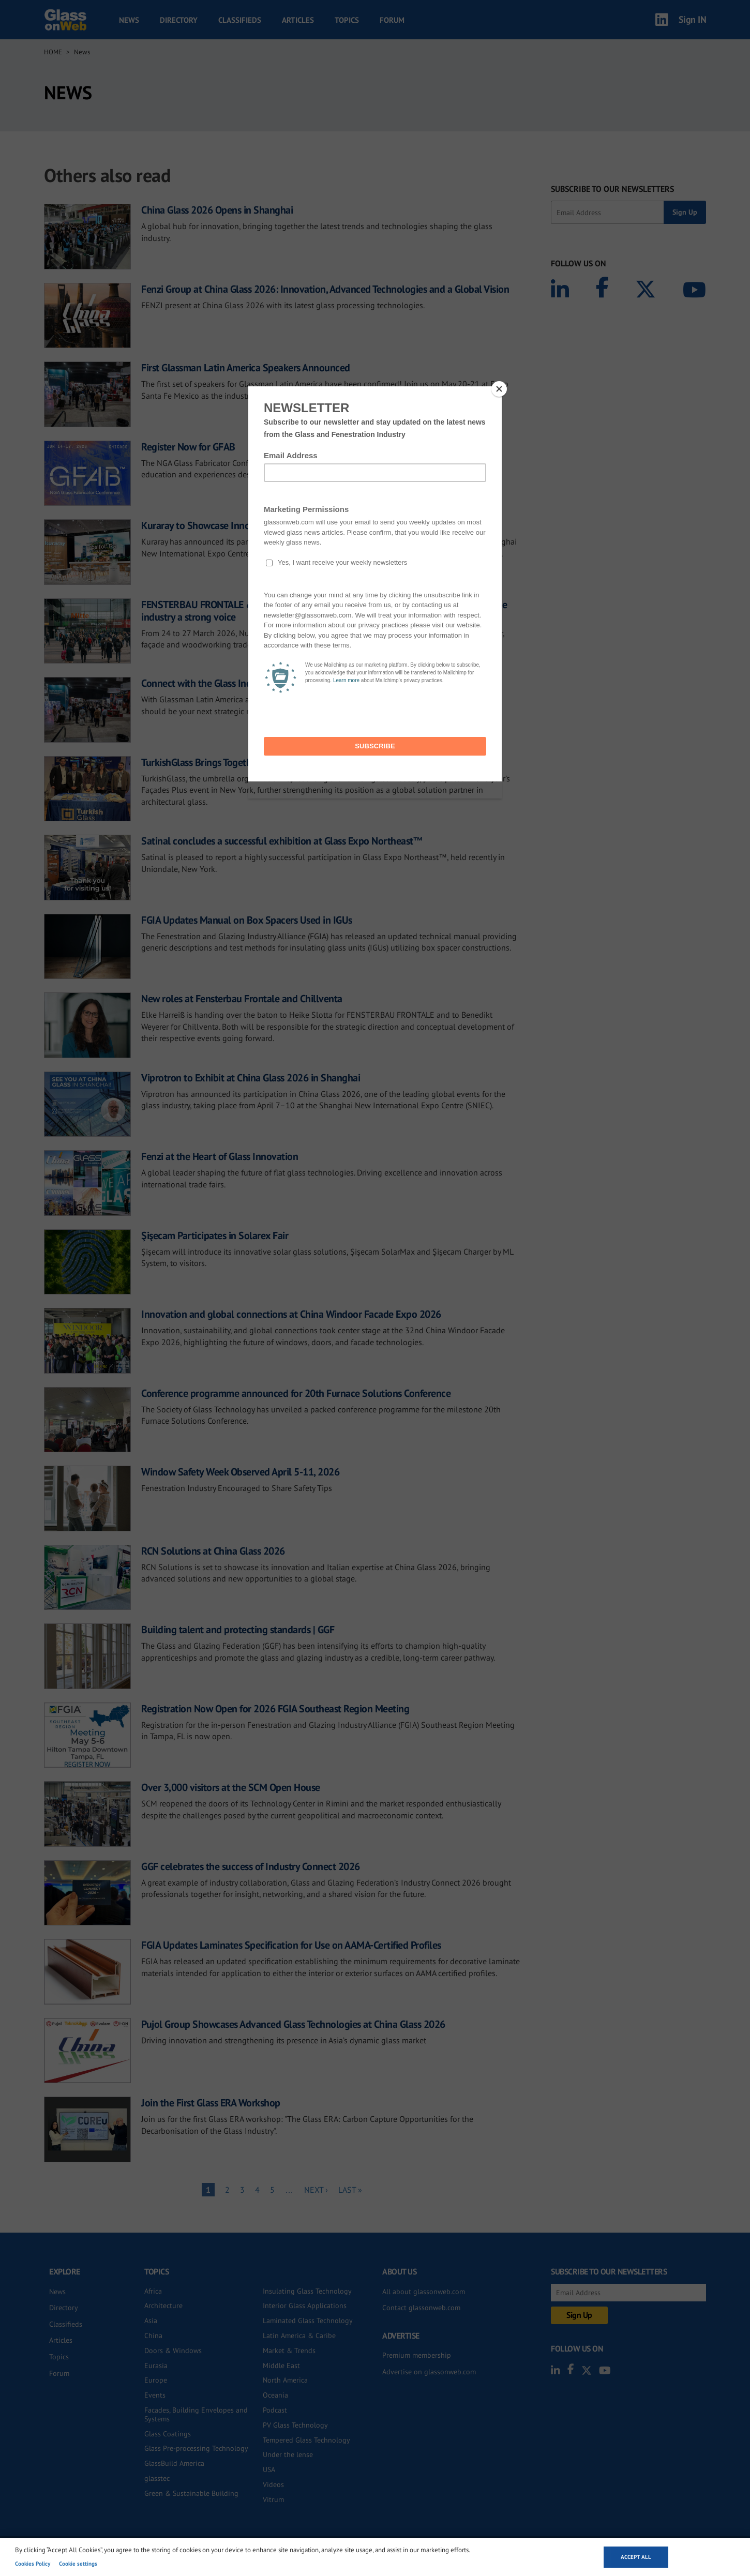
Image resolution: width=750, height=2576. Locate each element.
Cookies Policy (32, 2563)
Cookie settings (78, 2563)
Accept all (636, 2556)
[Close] (499, 389)
